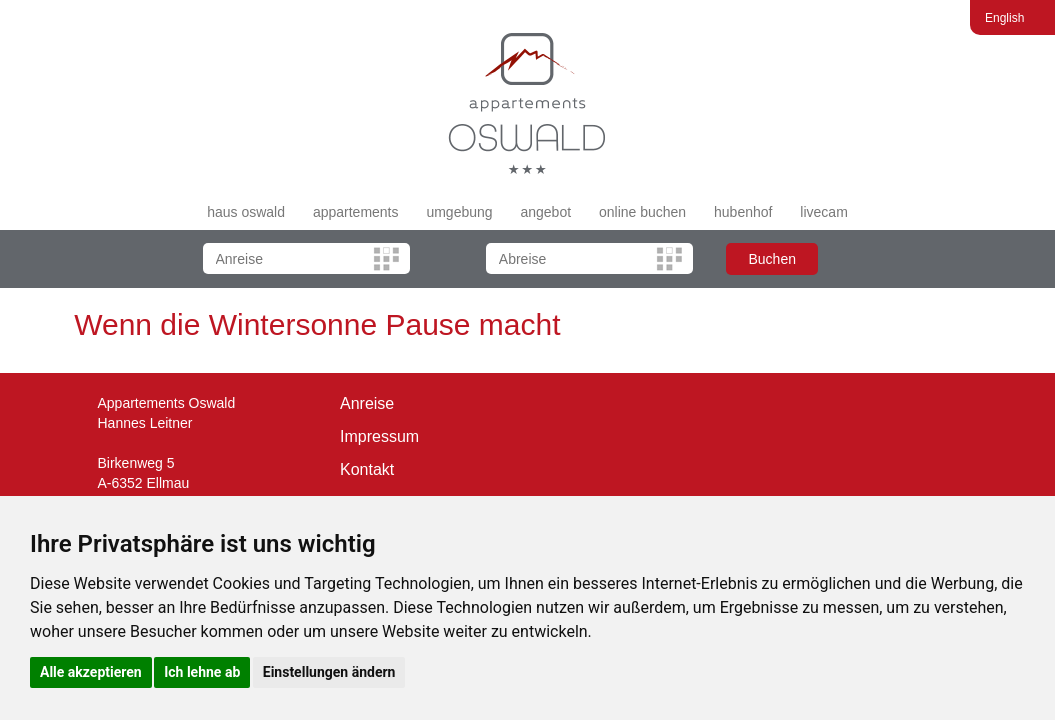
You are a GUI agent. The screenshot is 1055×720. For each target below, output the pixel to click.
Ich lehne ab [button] (202, 672)
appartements (356, 212)
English (1004, 18)
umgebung (459, 212)
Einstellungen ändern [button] (329, 672)
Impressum (379, 436)
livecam (823, 212)
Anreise (367, 403)
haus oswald (246, 212)
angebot (545, 212)
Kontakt (367, 469)
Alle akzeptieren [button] (91, 672)
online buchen (642, 212)
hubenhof (743, 212)
